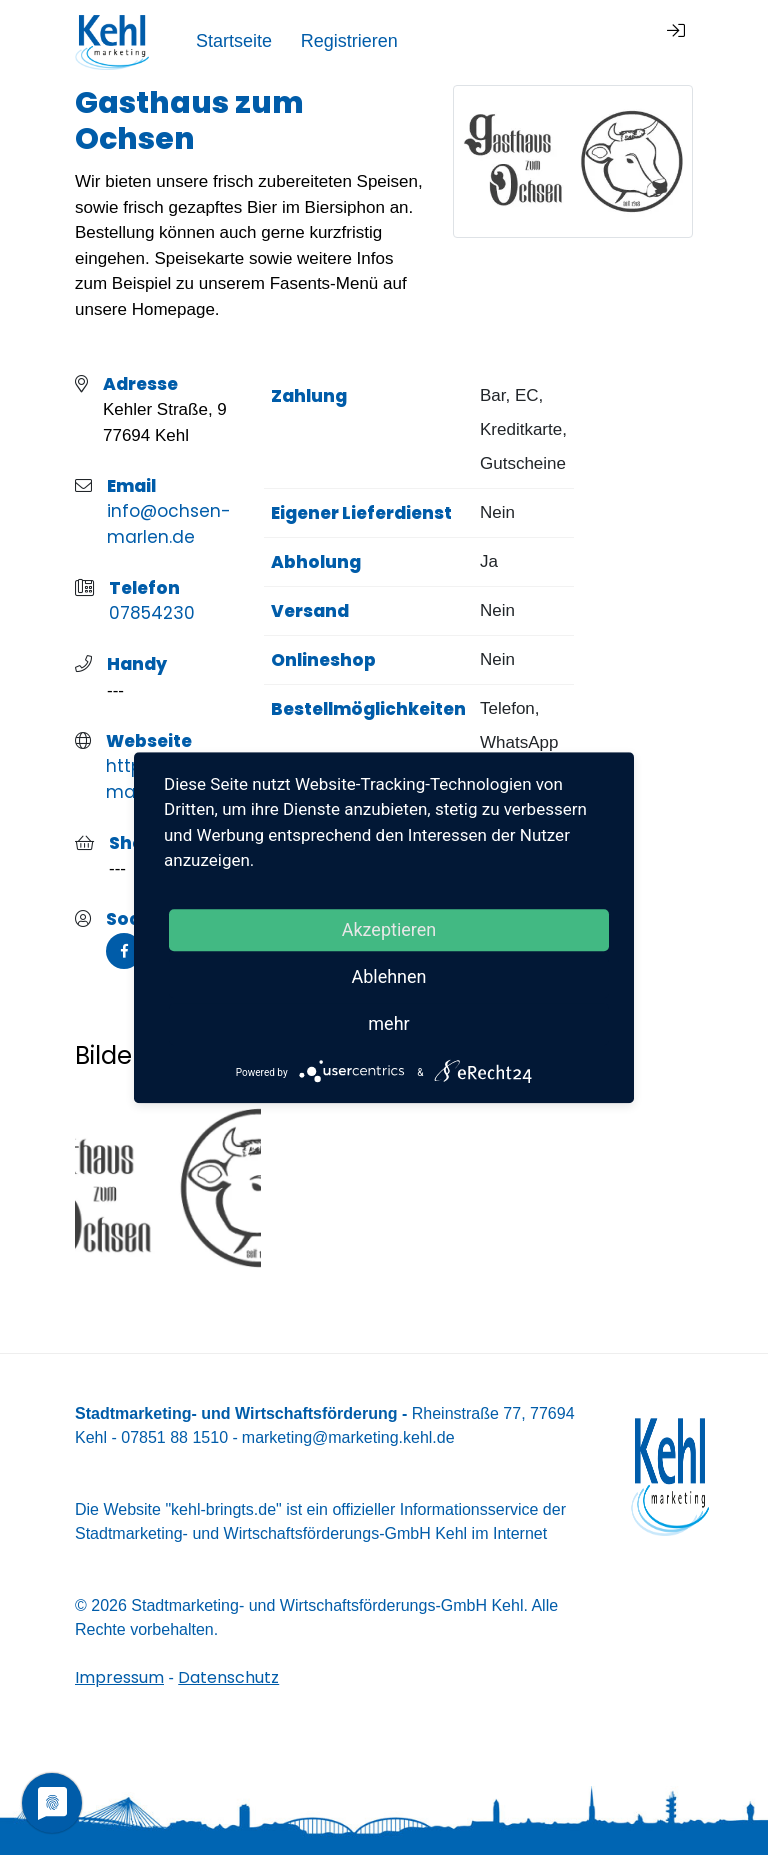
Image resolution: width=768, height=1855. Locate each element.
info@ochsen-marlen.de (169, 524)
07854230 (152, 613)
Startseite (449, 41)
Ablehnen (388, 976)
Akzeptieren (389, 929)
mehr (388, 1023)
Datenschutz (228, 1677)
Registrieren (564, 41)
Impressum (119, 1677)
